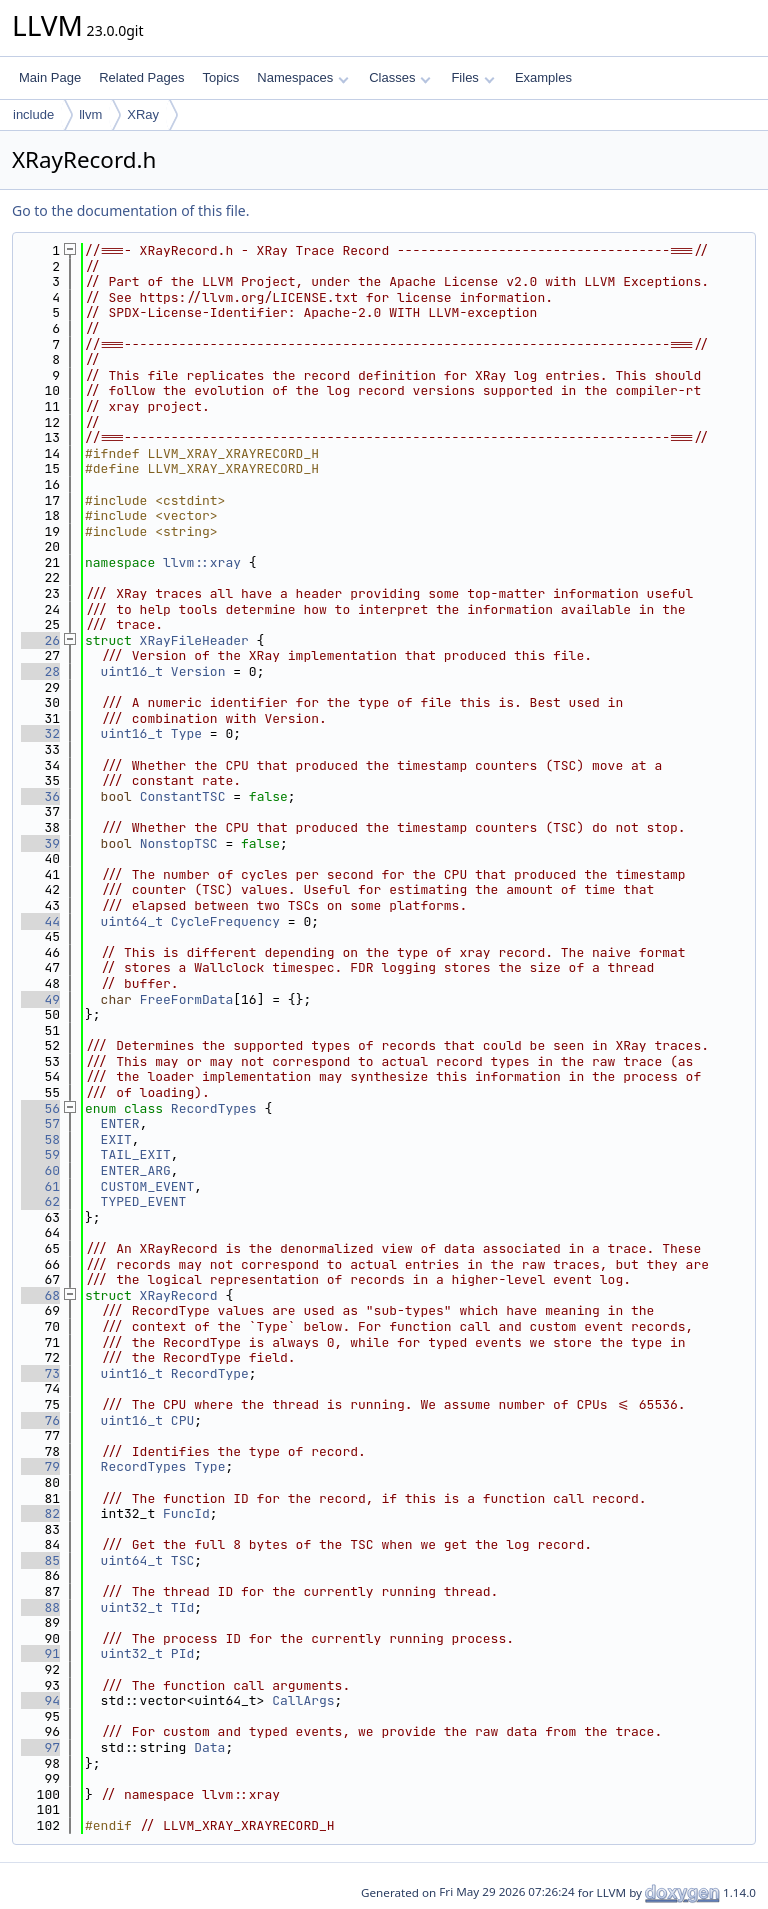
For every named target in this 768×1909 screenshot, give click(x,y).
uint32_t (132, 1607)
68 (40, 1295)
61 (40, 1186)
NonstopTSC (179, 843)
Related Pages (141, 77)
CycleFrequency (225, 921)
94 (40, 1700)
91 (40, 1653)
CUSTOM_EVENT (148, 1186)
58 (40, 1139)
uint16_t (132, 671)
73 (40, 1373)
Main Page (50, 77)
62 (40, 1201)
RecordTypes (214, 1108)
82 (40, 1513)
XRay (143, 114)
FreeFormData (187, 999)
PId (182, 1653)
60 (40, 1170)
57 (40, 1123)
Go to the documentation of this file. (130, 210)
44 (40, 921)
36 (40, 796)
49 (40, 999)
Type (186, 733)
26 (40, 640)
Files (472, 77)
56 (40, 1108)
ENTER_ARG (136, 1170)
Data (209, 1747)
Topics (220, 77)
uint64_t (132, 921)
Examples (543, 77)
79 (40, 1466)
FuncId (186, 1513)
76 (40, 1420)
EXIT (116, 1139)
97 (40, 1747)
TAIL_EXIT (136, 1154)
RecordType (210, 1373)
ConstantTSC (183, 796)
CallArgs (303, 1700)
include (33, 114)
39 (40, 843)
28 (40, 671)
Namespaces (302, 77)
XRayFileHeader (194, 640)
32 (40, 733)
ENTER (120, 1123)
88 (40, 1607)
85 (40, 1560)
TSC (182, 1560)
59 (40, 1154)
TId (182, 1607)
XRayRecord (179, 1295)
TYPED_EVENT (144, 1201)
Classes (400, 77)
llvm (90, 114)
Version (198, 671)
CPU (182, 1420)
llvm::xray (202, 562)
